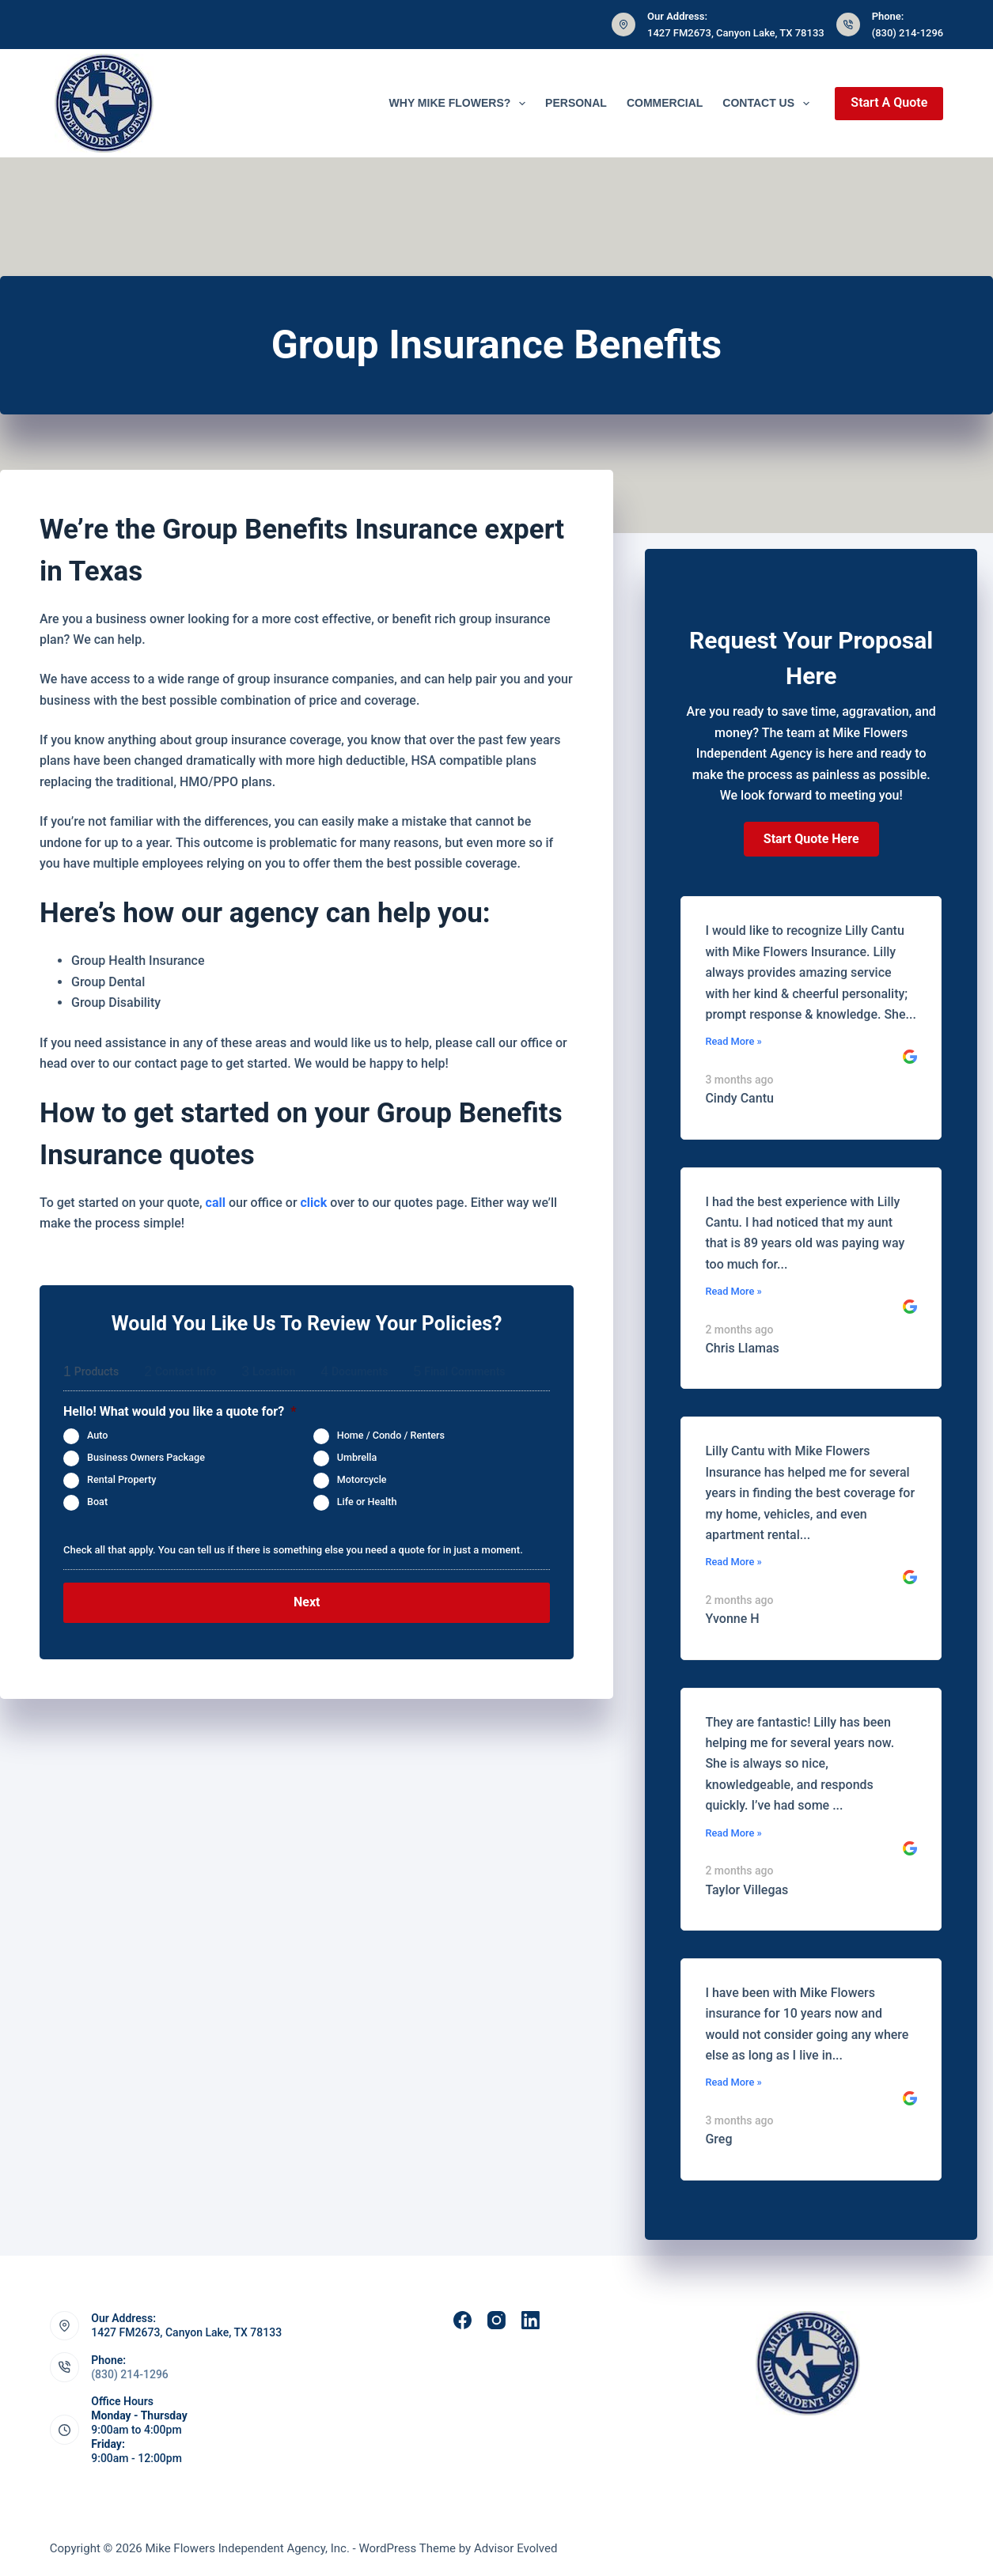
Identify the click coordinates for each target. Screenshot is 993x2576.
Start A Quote (889, 102)
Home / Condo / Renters (391, 1435)
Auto (97, 1435)
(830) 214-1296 (908, 33)
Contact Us (769, 103)
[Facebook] (462, 2320)
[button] (811, 839)
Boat (97, 1501)
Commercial (665, 102)
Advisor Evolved (516, 2548)
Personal (576, 102)
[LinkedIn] (530, 2320)
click (314, 1202)
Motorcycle (362, 1479)
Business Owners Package (146, 1457)
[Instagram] (496, 2320)
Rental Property (121, 1479)
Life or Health (367, 1501)
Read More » (733, 1041)
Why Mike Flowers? (461, 103)
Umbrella (357, 1457)
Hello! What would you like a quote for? (179, 1411)
